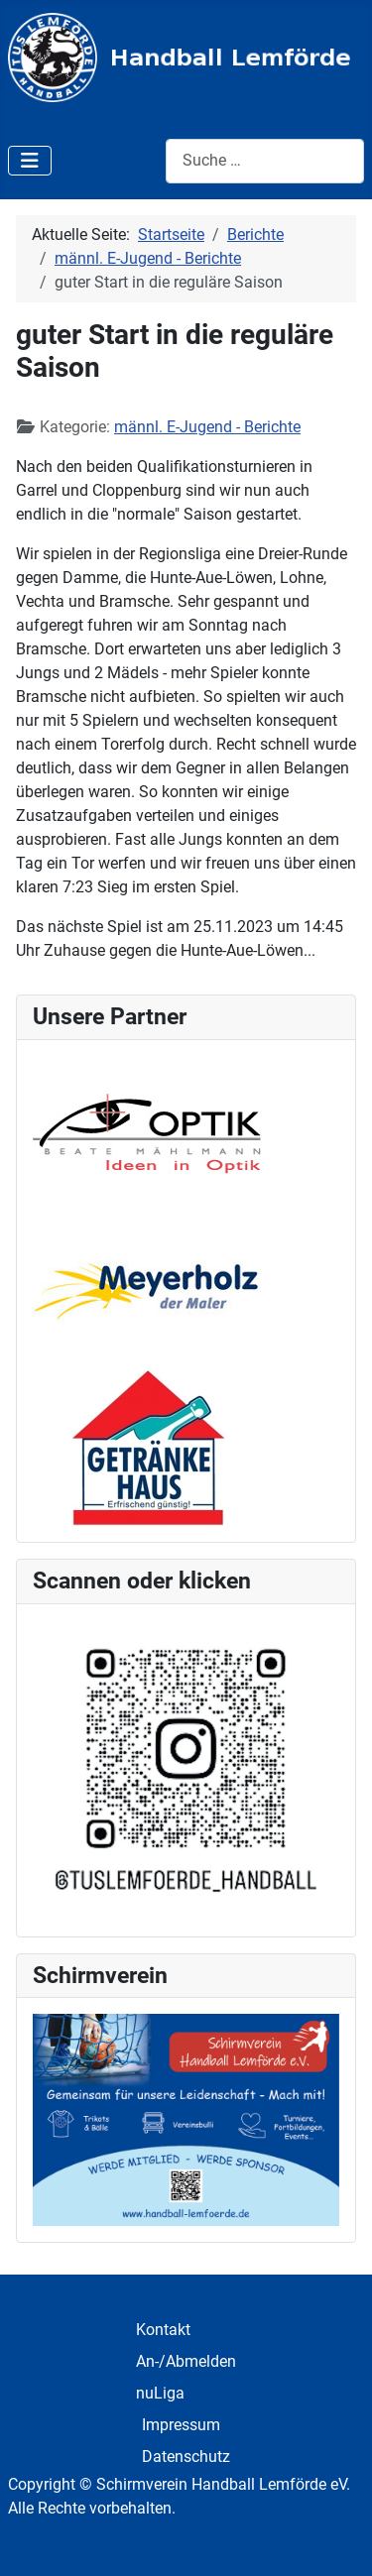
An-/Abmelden (186, 2361)
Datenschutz (186, 2456)
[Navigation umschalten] (30, 161)
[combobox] (265, 161)
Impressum (181, 2424)
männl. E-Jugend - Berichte (207, 426)
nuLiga (160, 2393)
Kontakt (163, 2329)
